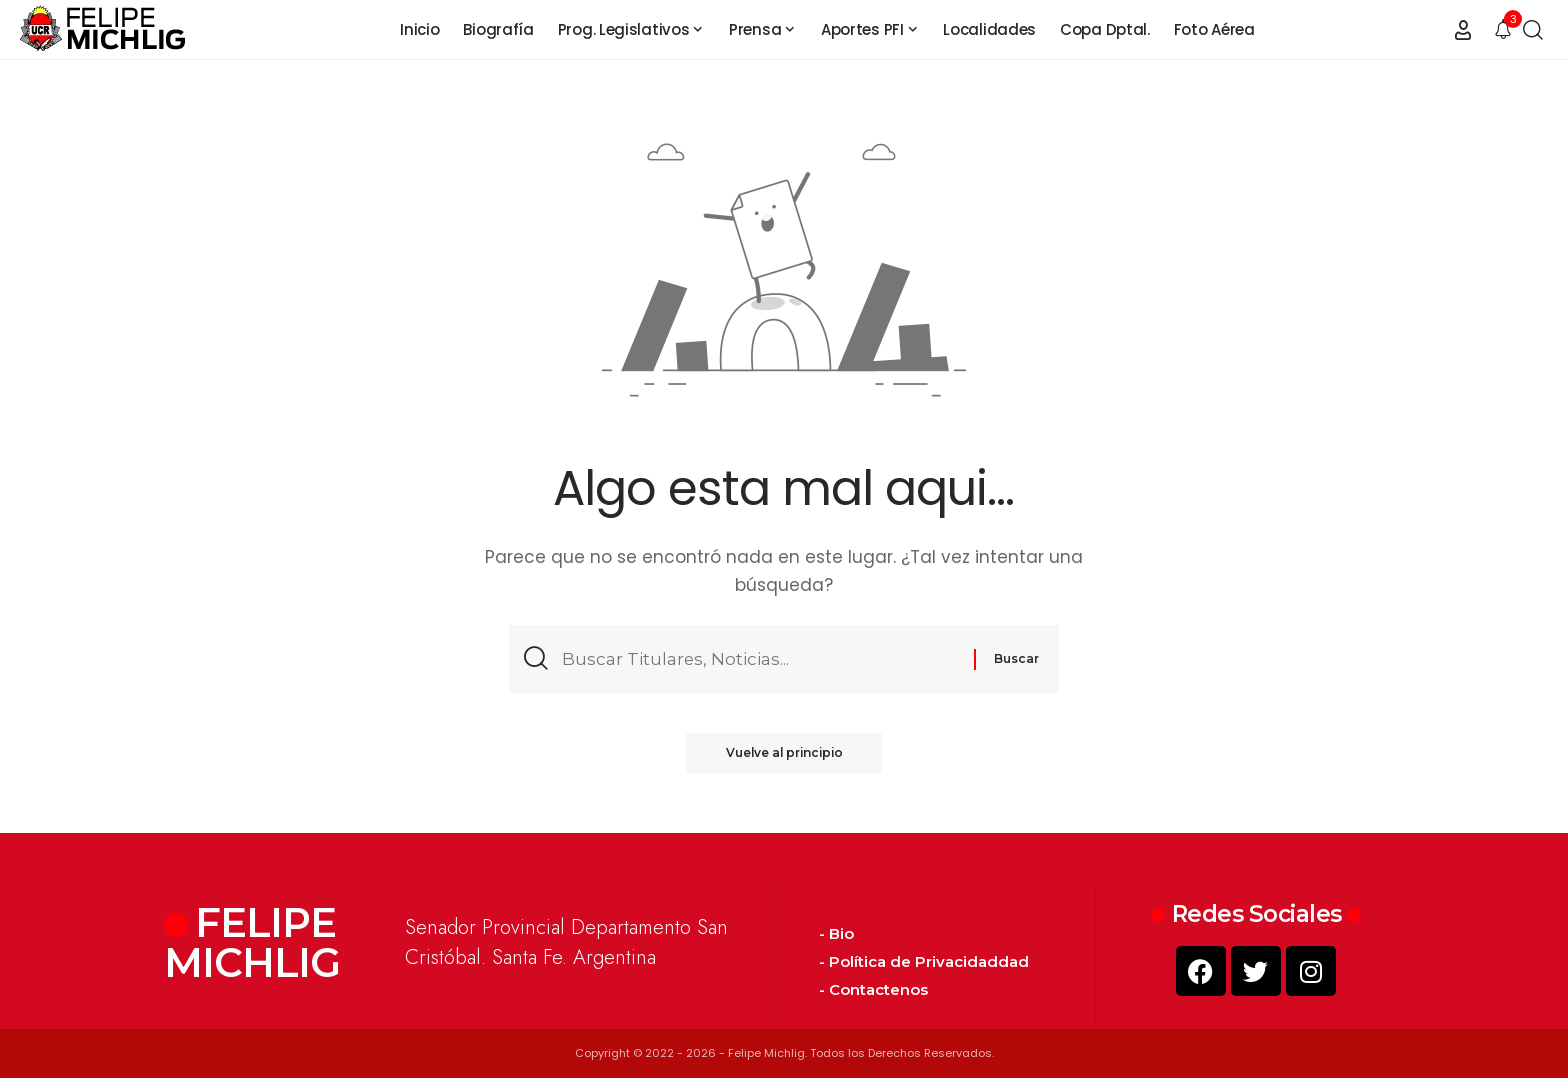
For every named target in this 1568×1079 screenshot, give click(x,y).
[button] (1463, 30)
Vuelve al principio (784, 753)
